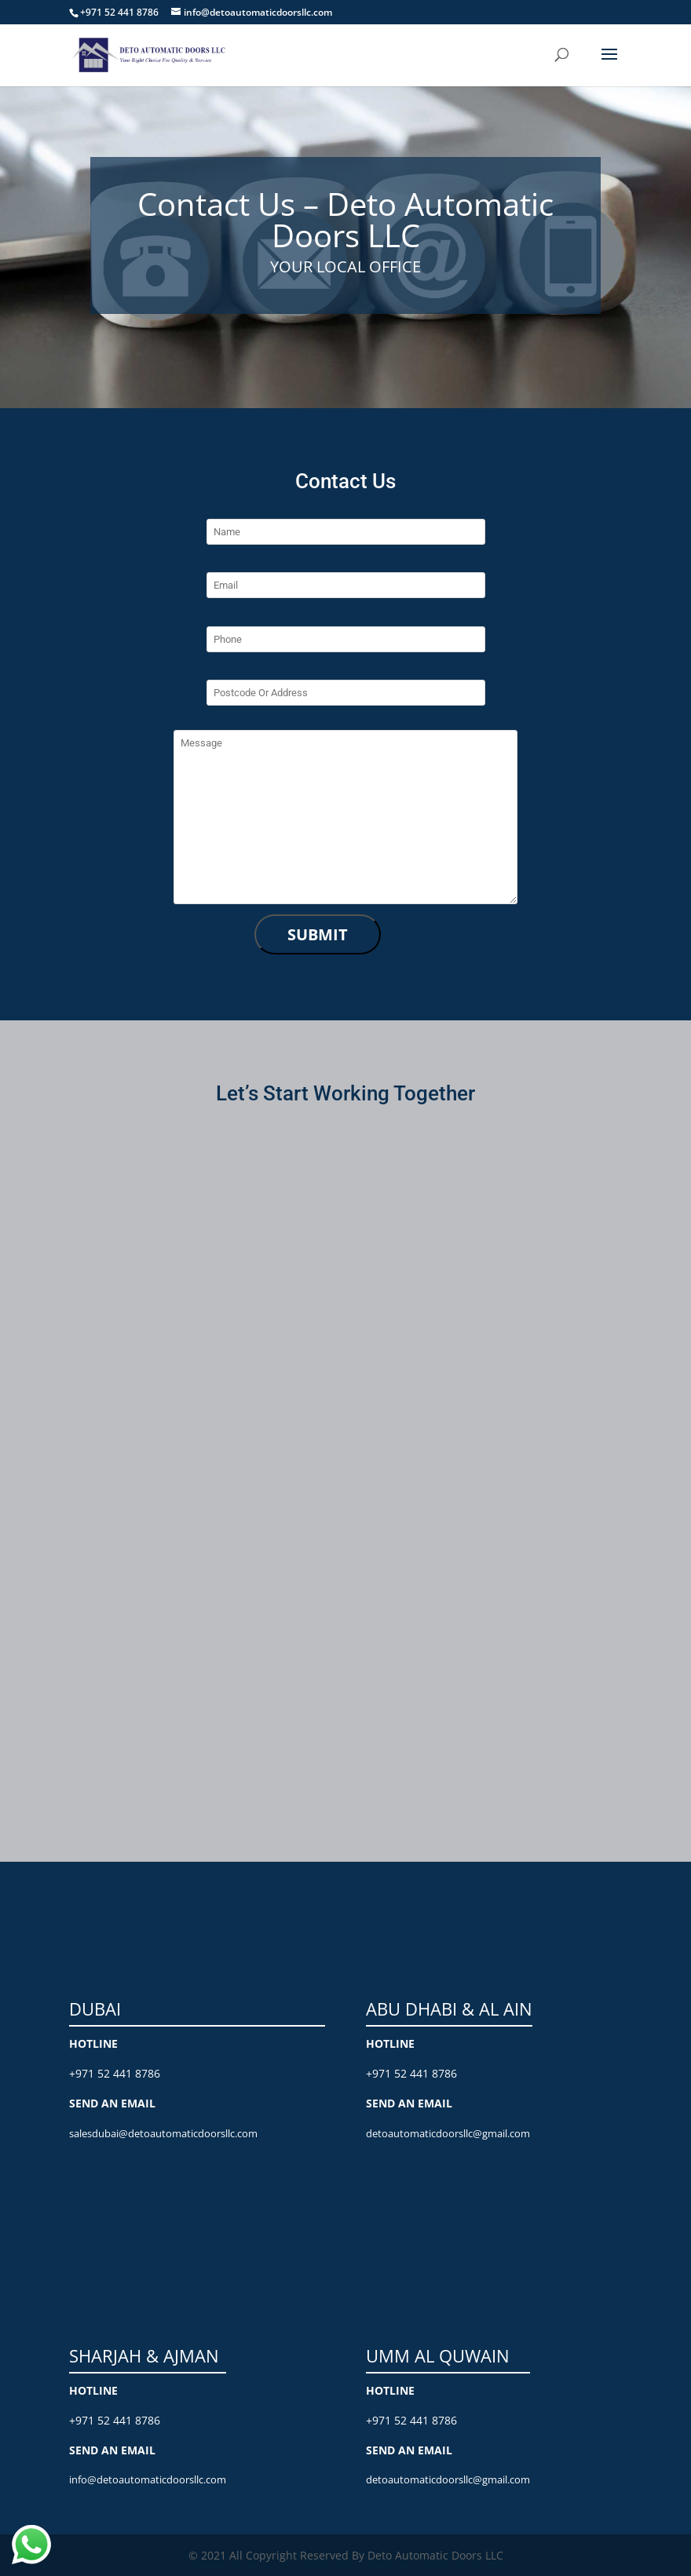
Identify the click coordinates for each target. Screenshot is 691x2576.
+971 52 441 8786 (114, 2073)
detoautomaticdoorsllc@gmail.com (448, 2133)
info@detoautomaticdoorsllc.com (147, 2479)
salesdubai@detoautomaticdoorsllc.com (163, 2133)
